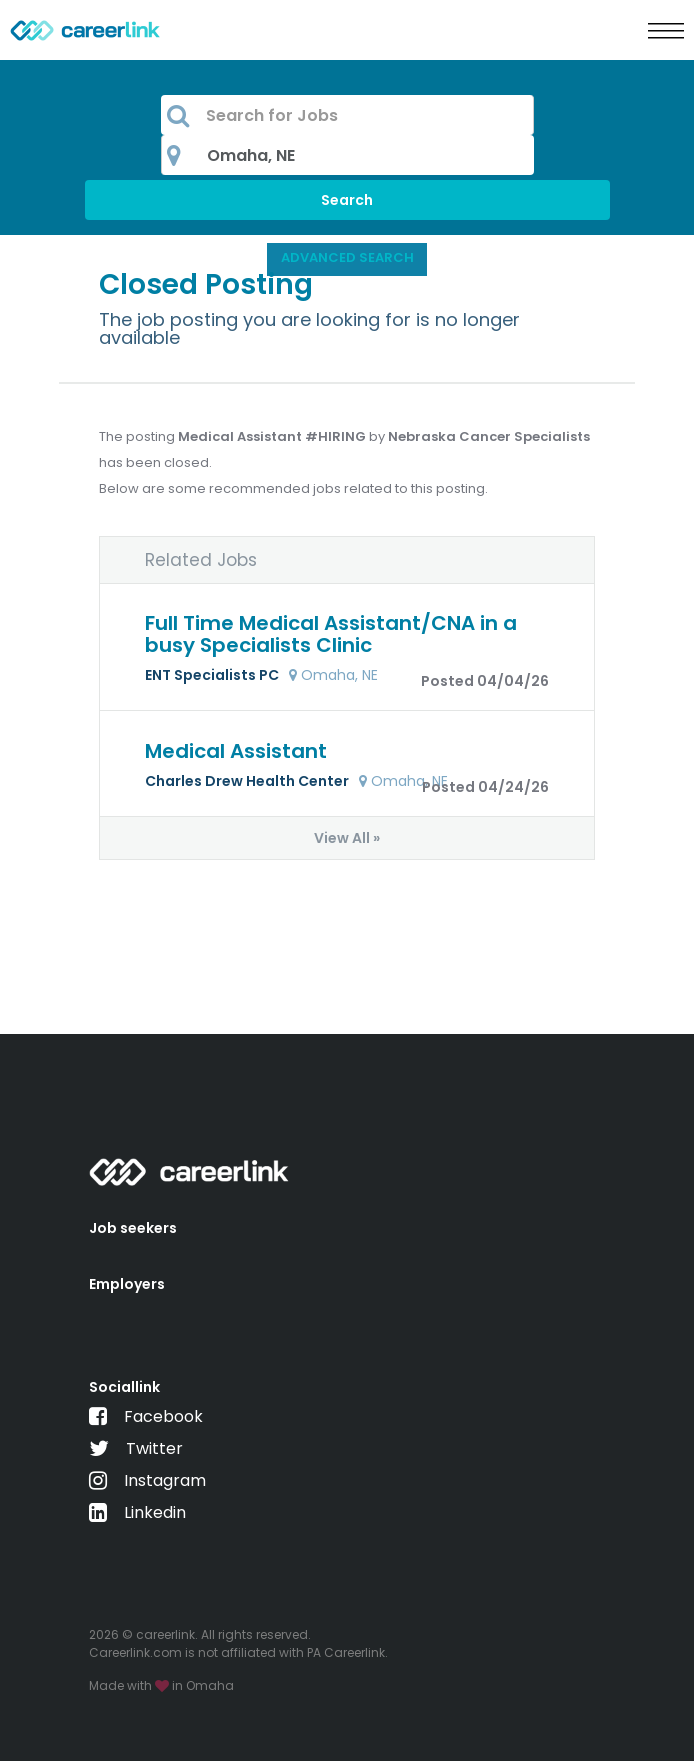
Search (347, 200)
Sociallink (124, 1387)
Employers (127, 1284)
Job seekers (133, 1228)
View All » (347, 838)
